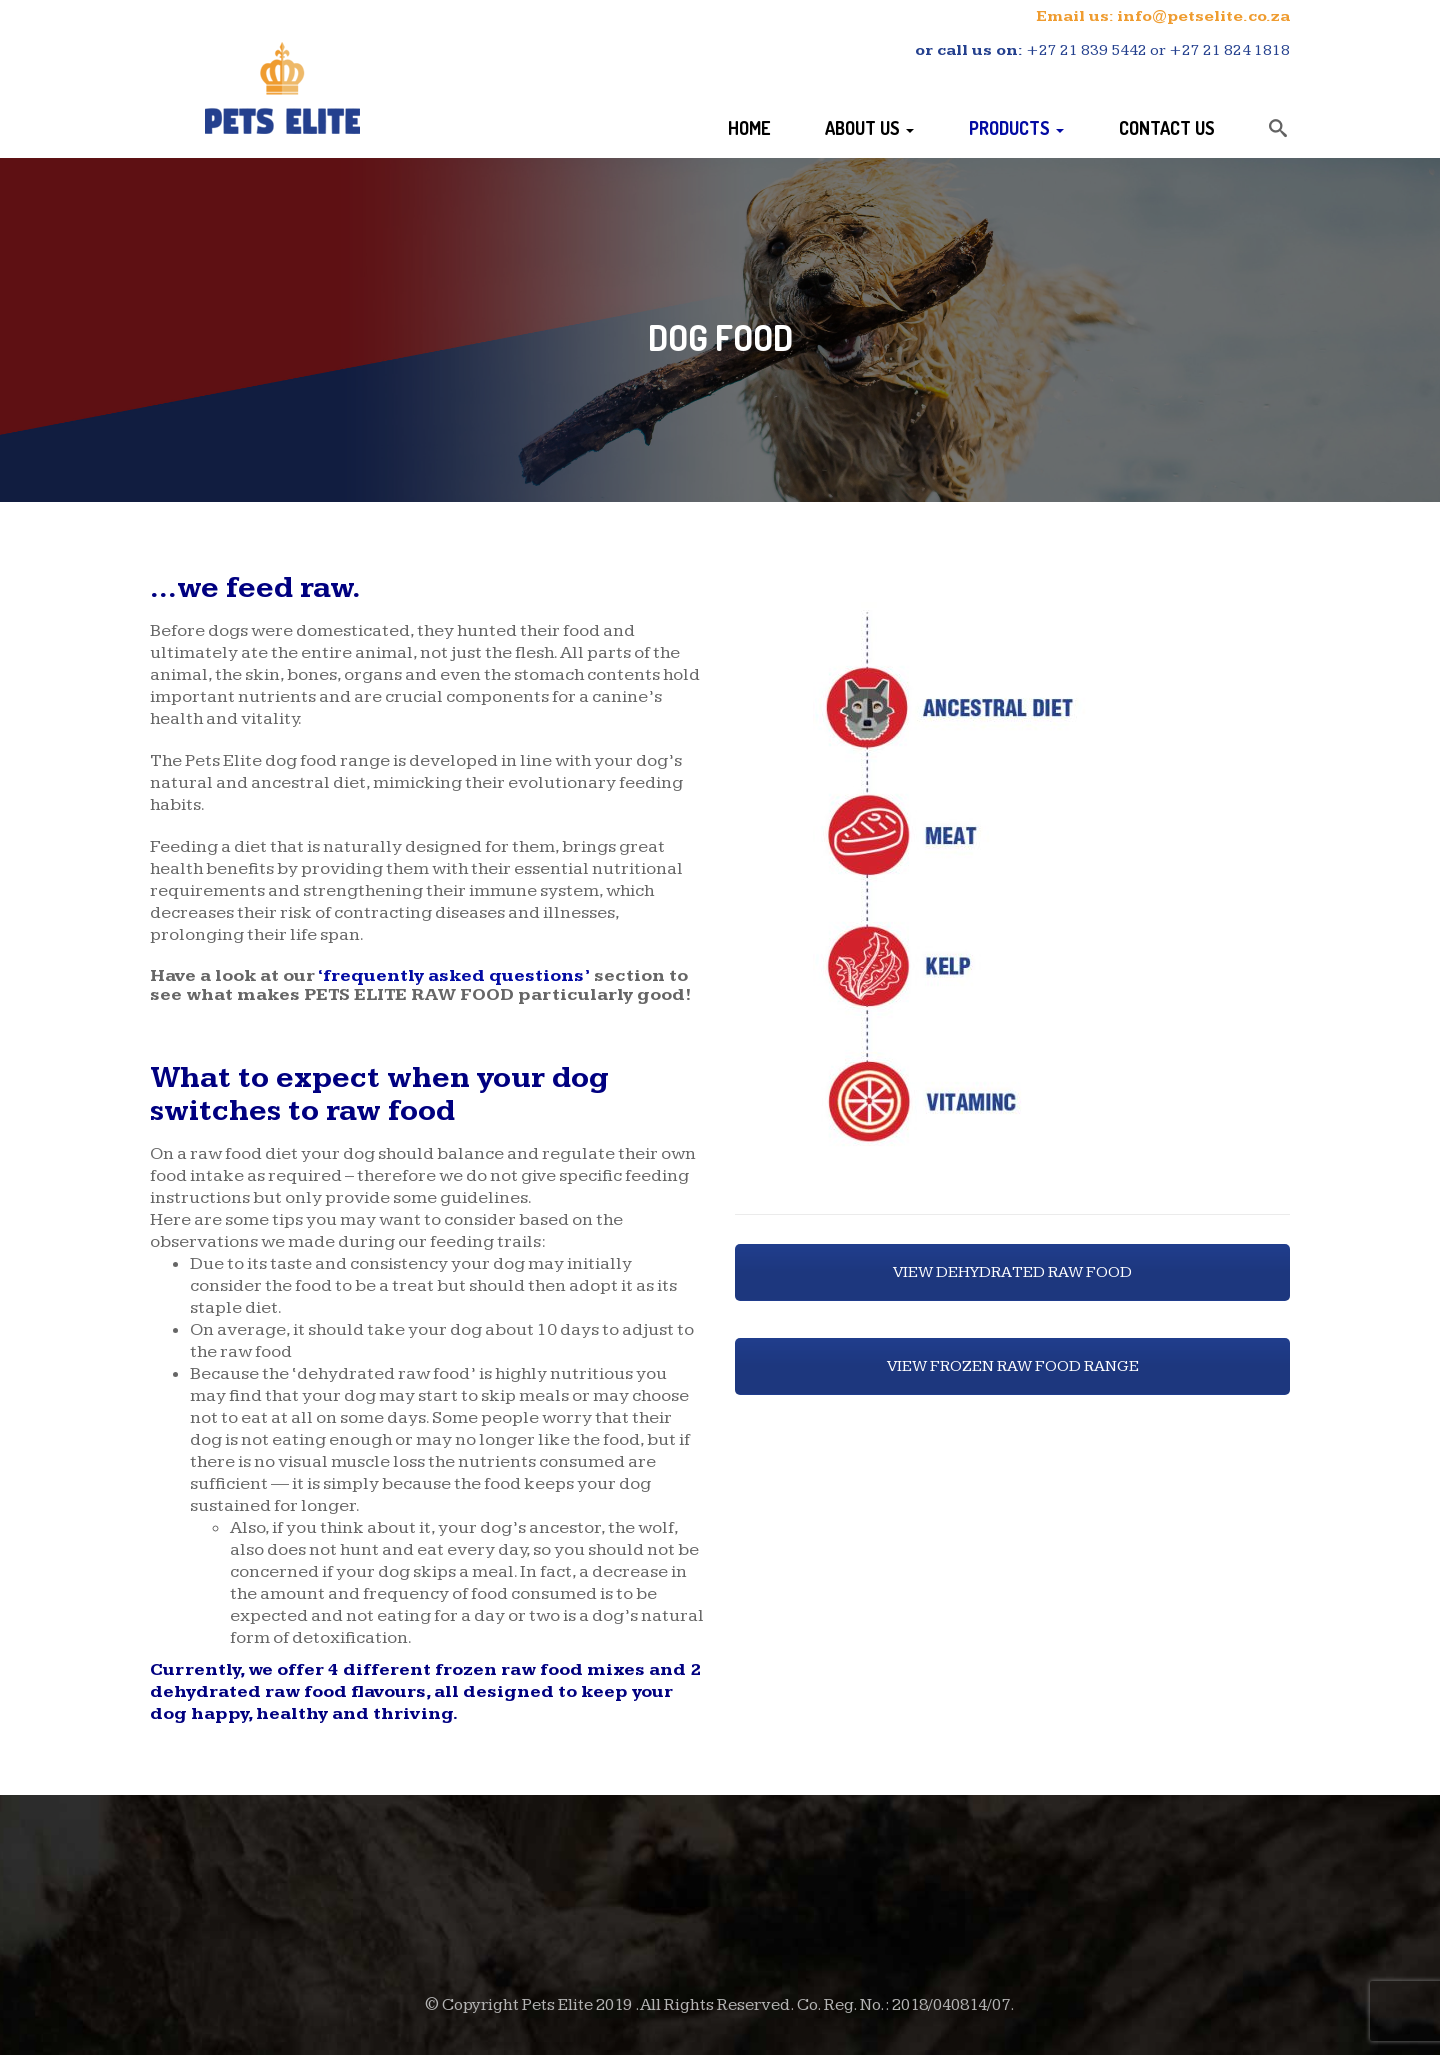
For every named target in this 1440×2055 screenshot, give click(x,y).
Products (1016, 128)
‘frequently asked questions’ (453, 975)
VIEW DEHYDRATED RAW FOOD (1012, 1272)
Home (749, 128)
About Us (869, 128)
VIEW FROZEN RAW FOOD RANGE (1013, 1366)
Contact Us (1167, 128)
